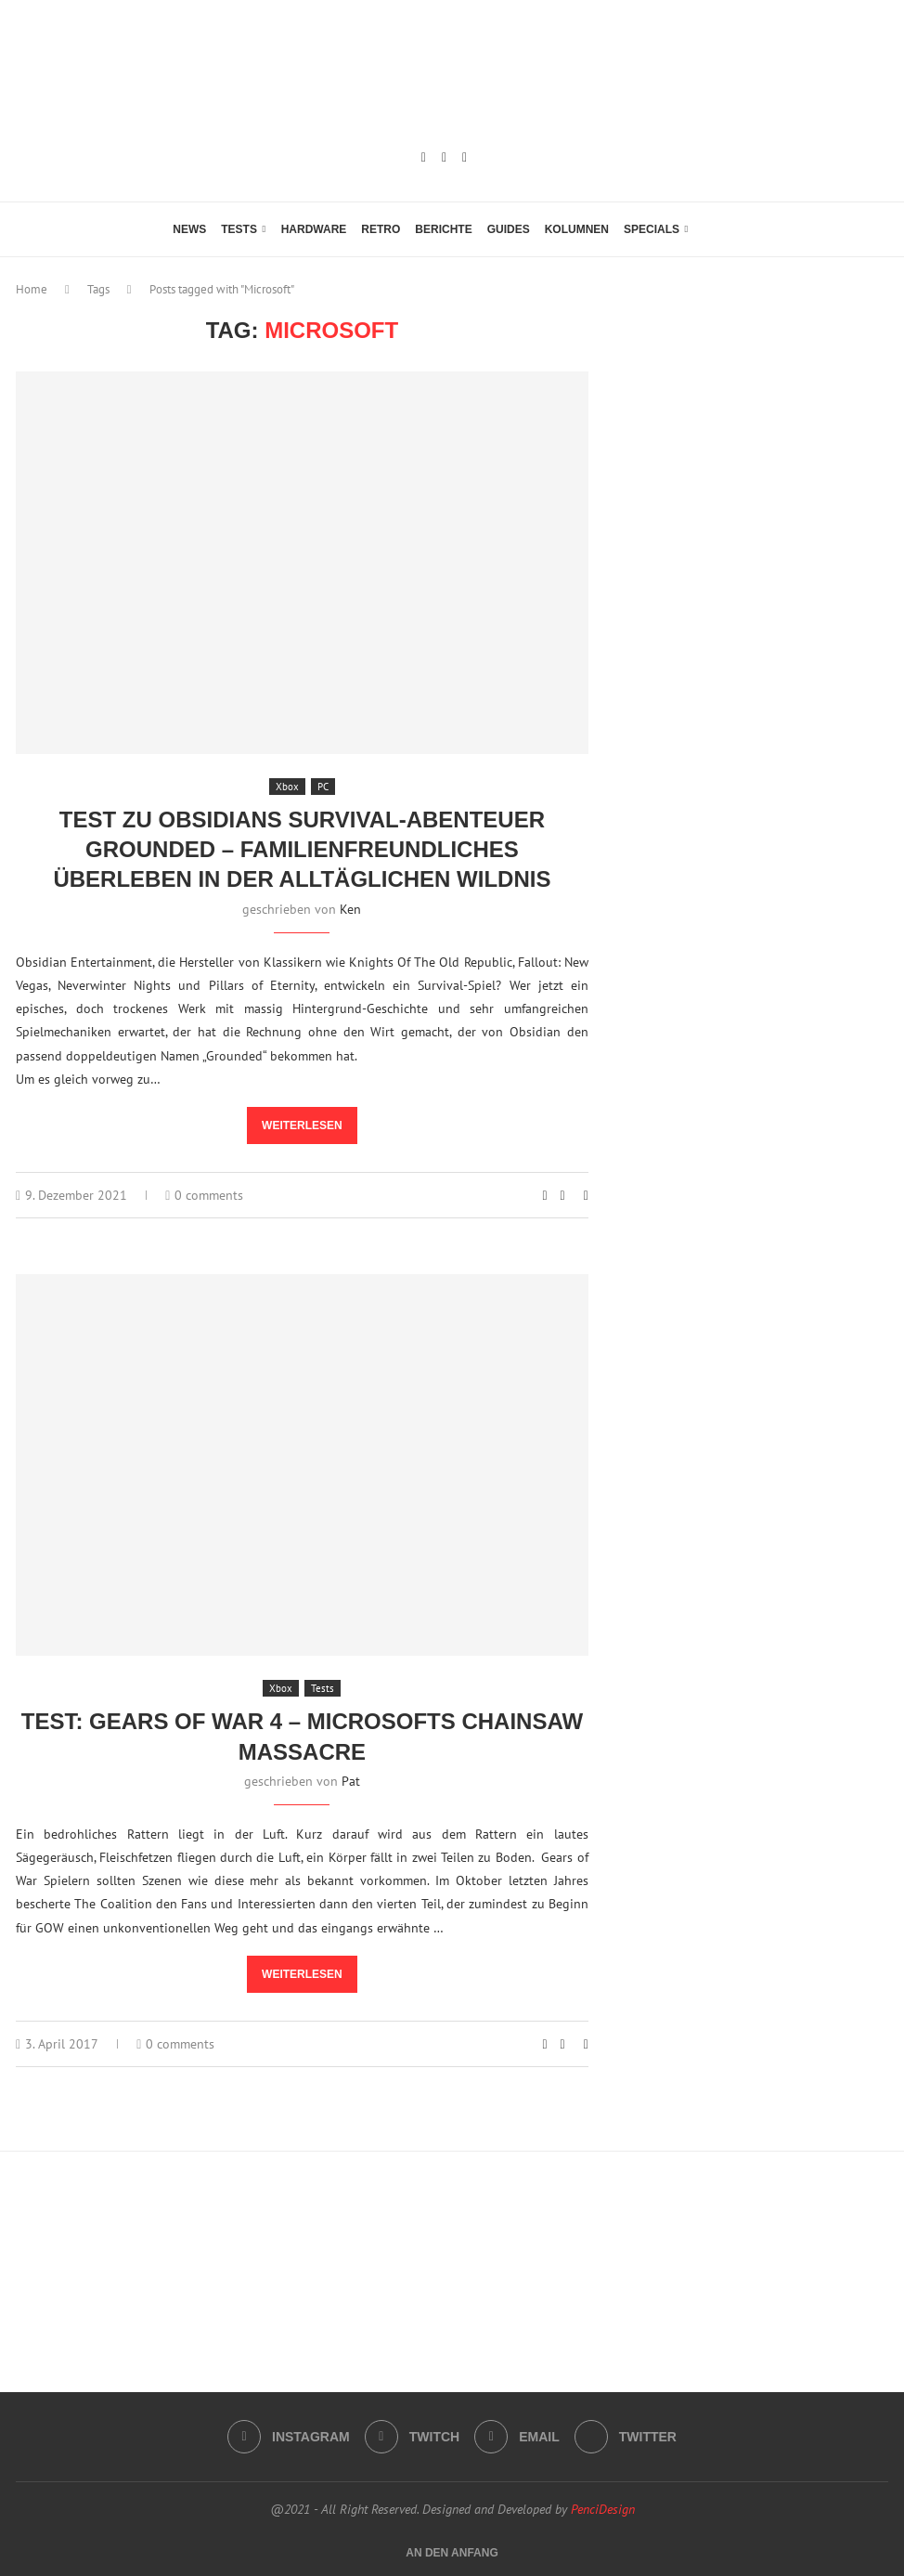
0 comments (204, 1195)
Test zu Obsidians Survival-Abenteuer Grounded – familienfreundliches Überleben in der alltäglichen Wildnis (301, 849)
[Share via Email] (586, 1195)
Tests (239, 229)
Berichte (443, 229)
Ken (350, 909)
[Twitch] (444, 157)
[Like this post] (544, 1195)
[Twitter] (626, 2436)
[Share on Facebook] (563, 1195)
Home (31, 289)
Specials (651, 229)
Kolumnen (577, 229)
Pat (351, 1781)
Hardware (314, 229)
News (189, 229)
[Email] (464, 157)
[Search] (722, 229)
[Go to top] (452, 2551)
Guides (508, 229)
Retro (380, 229)
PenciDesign (603, 2509)
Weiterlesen (302, 1125)
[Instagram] (423, 157)
